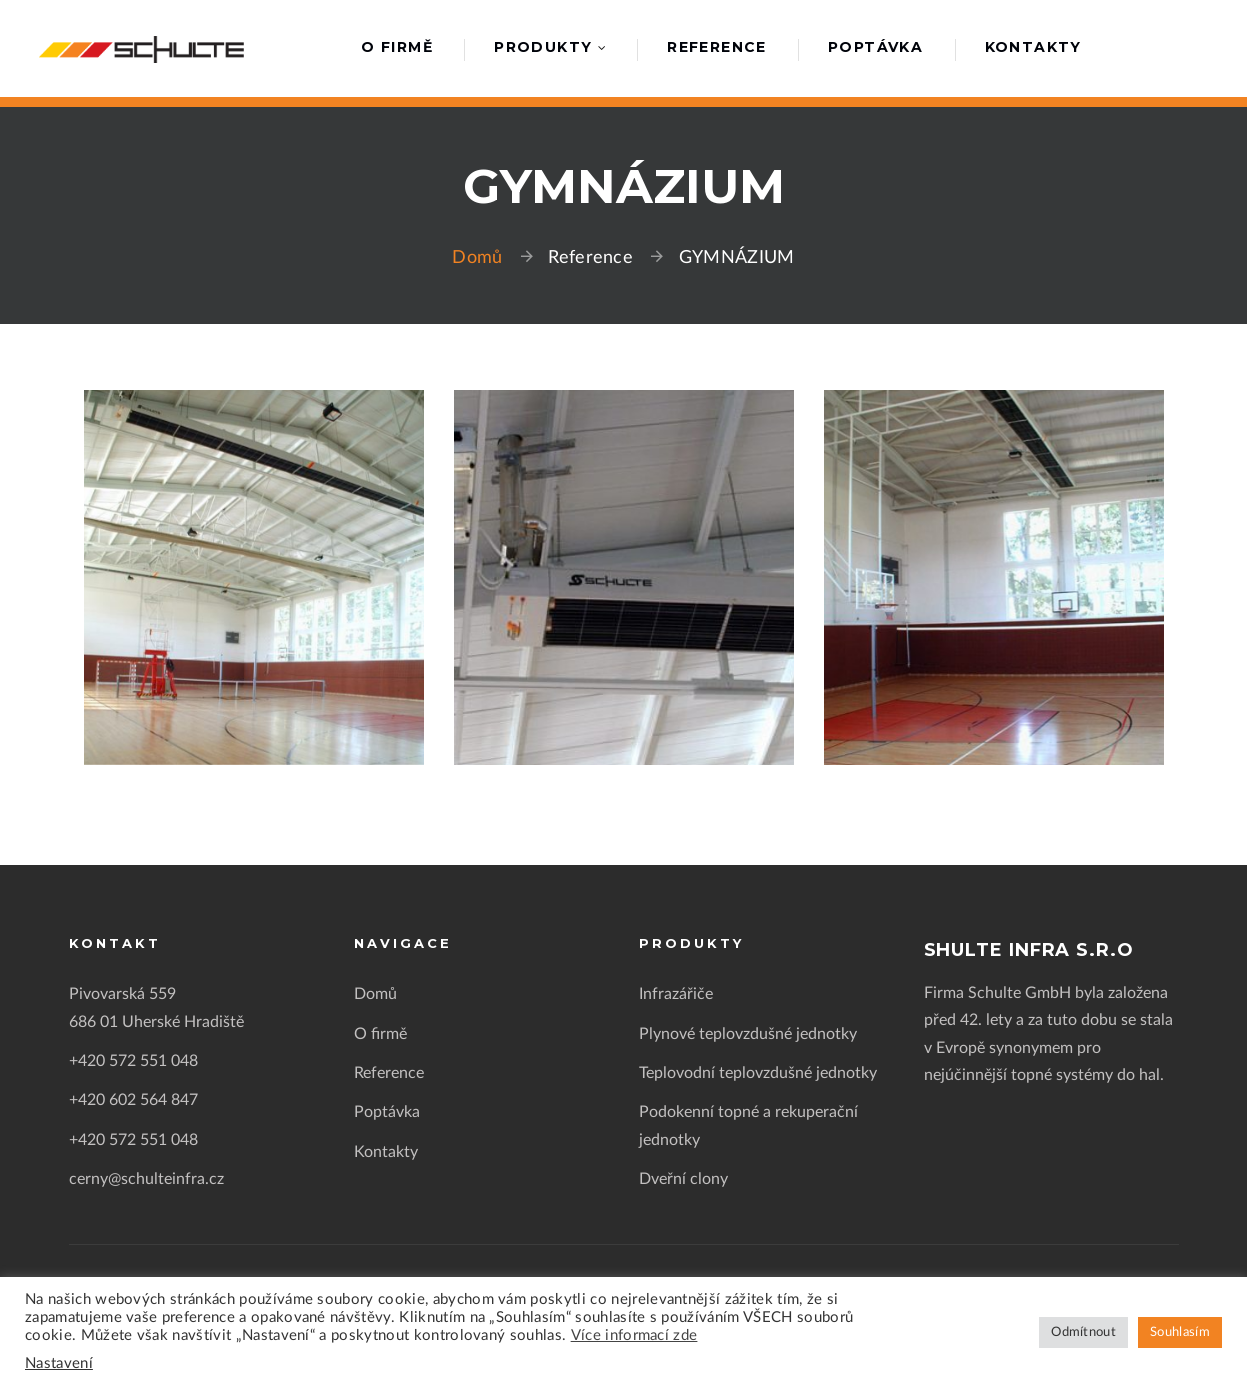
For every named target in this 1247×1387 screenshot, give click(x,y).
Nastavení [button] (59, 1363)
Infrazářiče (676, 994)
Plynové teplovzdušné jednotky (748, 1034)
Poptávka (875, 47)
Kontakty (1033, 47)
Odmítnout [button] (1083, 1332)
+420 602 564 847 (133, 1100)
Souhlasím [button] (1180, 1332)
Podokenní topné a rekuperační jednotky (748, 1125)
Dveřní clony (683, 1179)
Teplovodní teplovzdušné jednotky (758, 1073)
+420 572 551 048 (133, 1061)
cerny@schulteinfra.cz (146, 1179)
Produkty (543, 47)
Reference (717, 47)
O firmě (397, 47)
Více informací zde (634, 1335)
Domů (477, 258)
